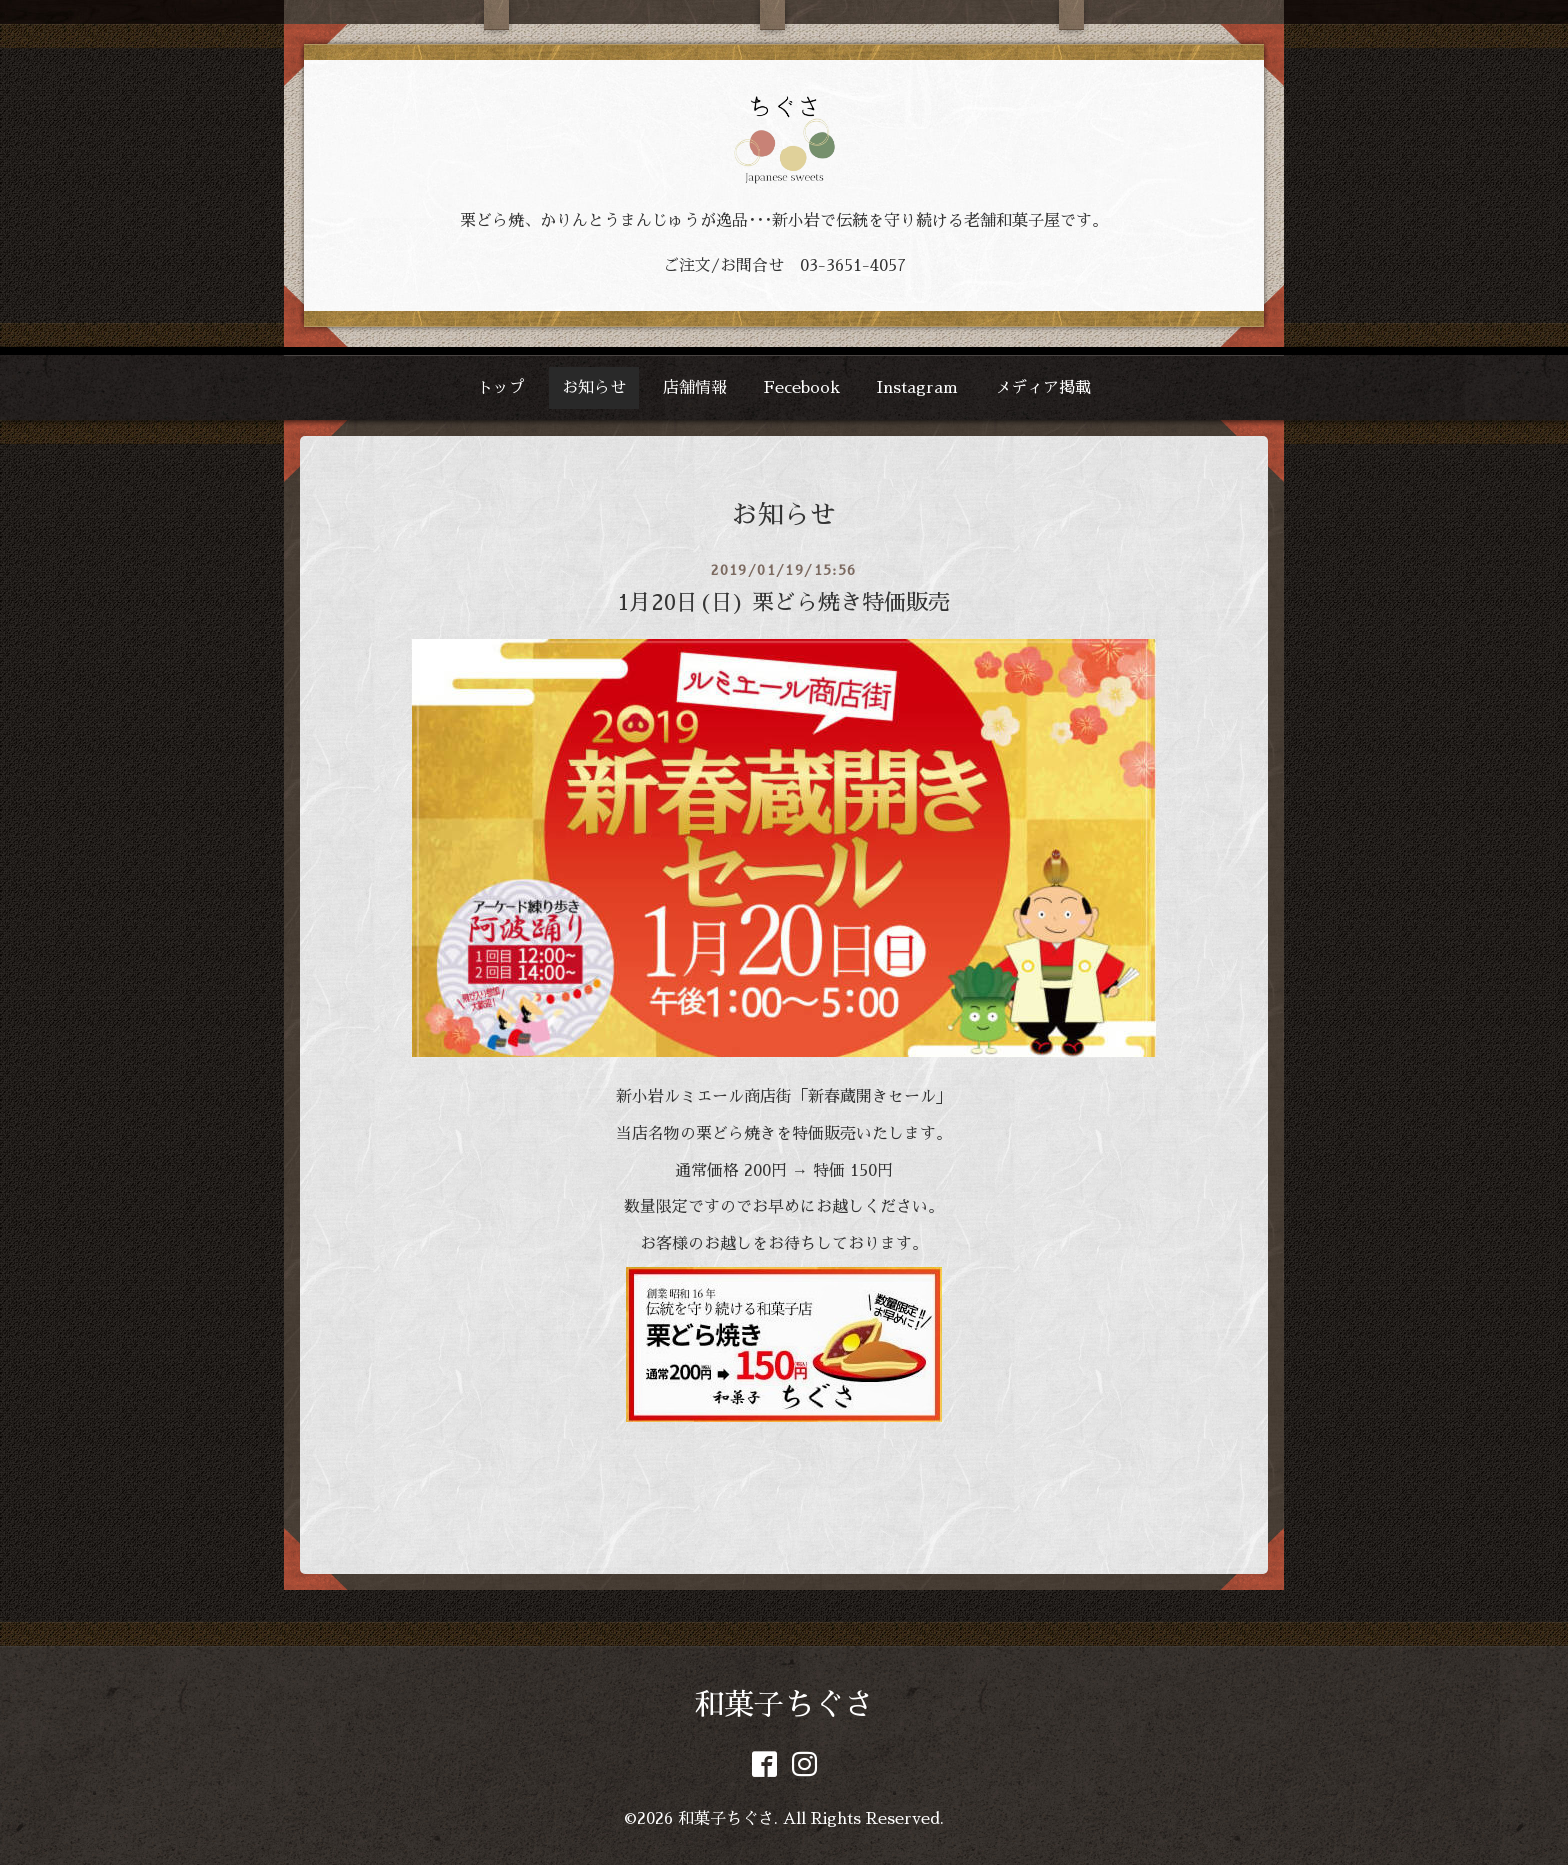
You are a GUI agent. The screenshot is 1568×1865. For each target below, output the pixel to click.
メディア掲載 (1043, 388)
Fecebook (802, 388)
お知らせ (594, 388)
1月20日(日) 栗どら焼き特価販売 (784, 603)
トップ (501, 388)
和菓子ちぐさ (784, 1705)
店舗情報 (695, 388)
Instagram (917, 388)
